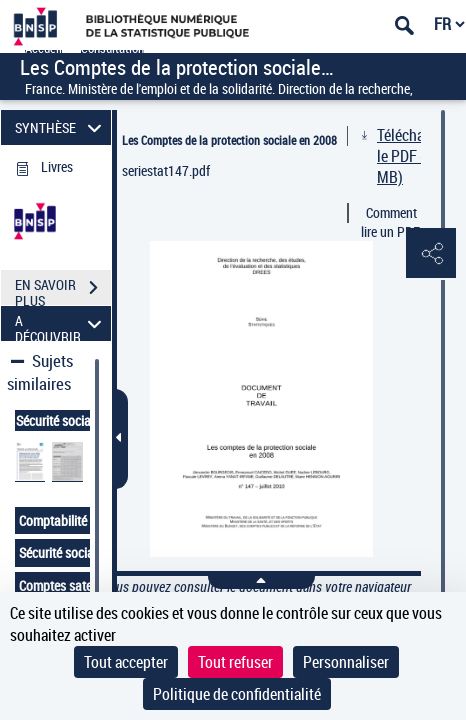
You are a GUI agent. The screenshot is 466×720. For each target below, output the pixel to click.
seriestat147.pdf (166, 170)
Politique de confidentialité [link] (237, 694)
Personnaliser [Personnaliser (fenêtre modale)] (346, 662)
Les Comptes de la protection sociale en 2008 (229, 140)
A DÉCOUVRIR (61, 323)
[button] (431, 254)
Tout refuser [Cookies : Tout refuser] (235, 662)
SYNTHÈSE (61, 127)
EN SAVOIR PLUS (63, 290)
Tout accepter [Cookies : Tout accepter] (126, 662)
